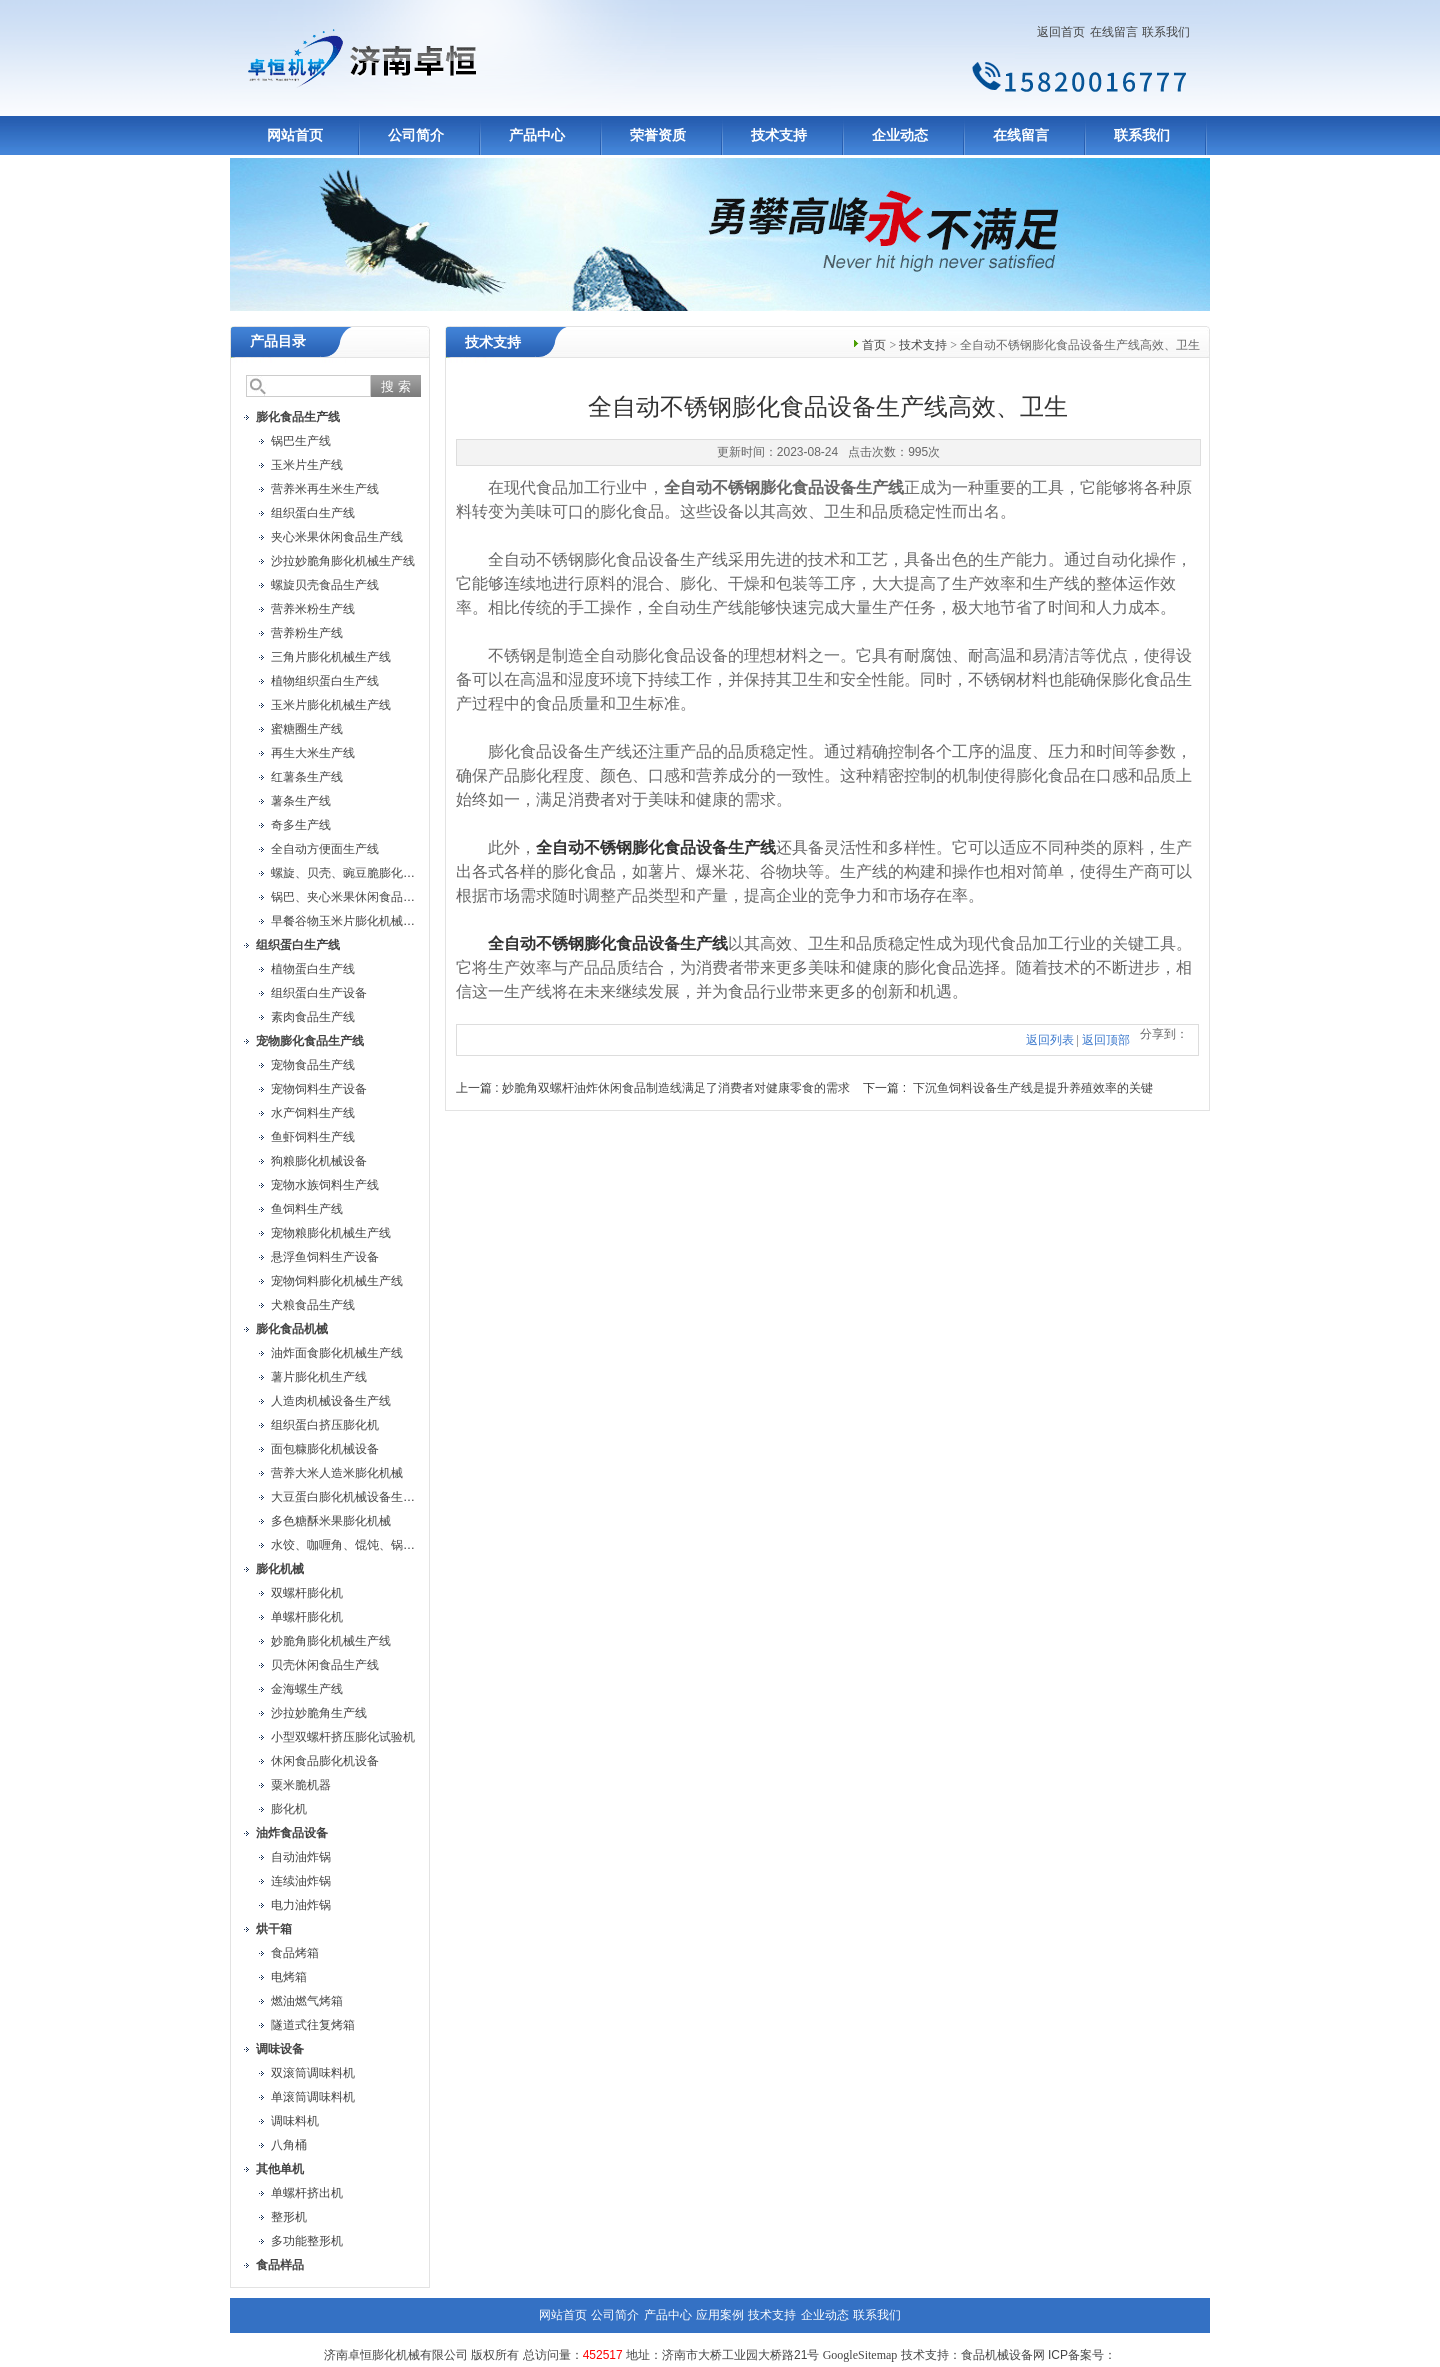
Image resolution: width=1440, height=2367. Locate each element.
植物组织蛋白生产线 (325, 681)
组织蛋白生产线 (313, 513)
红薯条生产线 (307, 777)
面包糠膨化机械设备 (325, 1449)
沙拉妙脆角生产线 (319, 1713)
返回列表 (1050, 1040)
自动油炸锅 (301, 1857)
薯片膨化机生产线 (319, 1377)
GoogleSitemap (860, 2355)
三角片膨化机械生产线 (331, 657)
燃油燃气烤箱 (307, 2001)
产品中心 (537, 135)
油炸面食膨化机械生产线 (337, 1353)
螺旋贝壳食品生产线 (325, 585)
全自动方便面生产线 (325, 849)
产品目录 (278, 341)
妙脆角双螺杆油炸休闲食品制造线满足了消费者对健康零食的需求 (676, 1088)
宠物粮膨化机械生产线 (331, 1233)
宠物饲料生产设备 (319, 1089)
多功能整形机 (307, 2241)
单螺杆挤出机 (307, 2193)
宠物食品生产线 (313, 1065)
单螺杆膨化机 (307, 1617)
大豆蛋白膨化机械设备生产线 (349, 1497)
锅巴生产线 (301, 441)
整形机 (289, 2217)
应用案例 (720, 2315)
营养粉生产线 (307, 633)
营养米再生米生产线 (325, 489)
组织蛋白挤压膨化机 (325, 1425)
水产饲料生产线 (313, 1113)
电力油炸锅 (301, 1905)
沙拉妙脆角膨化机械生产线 (343, 561)
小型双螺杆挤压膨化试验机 (343, 1737)
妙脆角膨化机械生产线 (331, 1641)
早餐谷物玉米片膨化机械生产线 (355, 921)
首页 (874, 345)
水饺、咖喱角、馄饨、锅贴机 (349, 1545)
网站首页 (295, 135)
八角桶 (289, 2145)
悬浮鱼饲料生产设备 (325, 1257)
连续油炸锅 (301, 1881)
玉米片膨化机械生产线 (331, 705)
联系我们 (1166, 32)
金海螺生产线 (307, 1689)
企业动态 (900, 135)
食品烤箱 (295, 1953)
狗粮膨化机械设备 (319, 1161)
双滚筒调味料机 (313, 2073)
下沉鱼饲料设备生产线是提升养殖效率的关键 (1033, 1088)
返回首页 (1061, 32)
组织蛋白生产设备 (319, 993)
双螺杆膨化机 (307, 1593)
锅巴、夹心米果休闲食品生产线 (355, 897)
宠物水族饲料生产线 (325, 1185)
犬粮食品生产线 (313, 1305)
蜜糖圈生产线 (307, 729)
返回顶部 (1106, 1040)
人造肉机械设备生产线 (331, 1401)
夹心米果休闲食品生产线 (337, 537)
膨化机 (289, 1809)
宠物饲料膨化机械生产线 (337, 1281)
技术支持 (779, 135)
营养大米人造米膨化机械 (337, 1473)
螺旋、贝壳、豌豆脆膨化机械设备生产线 (379, 873)
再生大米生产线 (313, 753)
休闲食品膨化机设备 (325, 1761)
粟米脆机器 (301, 1785)
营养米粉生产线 (313, 609)
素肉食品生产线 (313, 1017)
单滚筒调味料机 (313, 2097)
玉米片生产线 (307, 465)
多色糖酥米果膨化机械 (331, 1521)
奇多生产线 (301, 825)
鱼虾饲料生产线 (313, 1137)
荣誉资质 (658, 135)
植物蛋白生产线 (313, 969)
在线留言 (1114, 32)
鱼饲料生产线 (307, 1209)
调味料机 (295, 2121)
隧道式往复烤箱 (313, 2025)
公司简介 (416, 135)
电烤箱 (289, 1977)
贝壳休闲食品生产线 (325, 1665)
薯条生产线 (301, 801)
